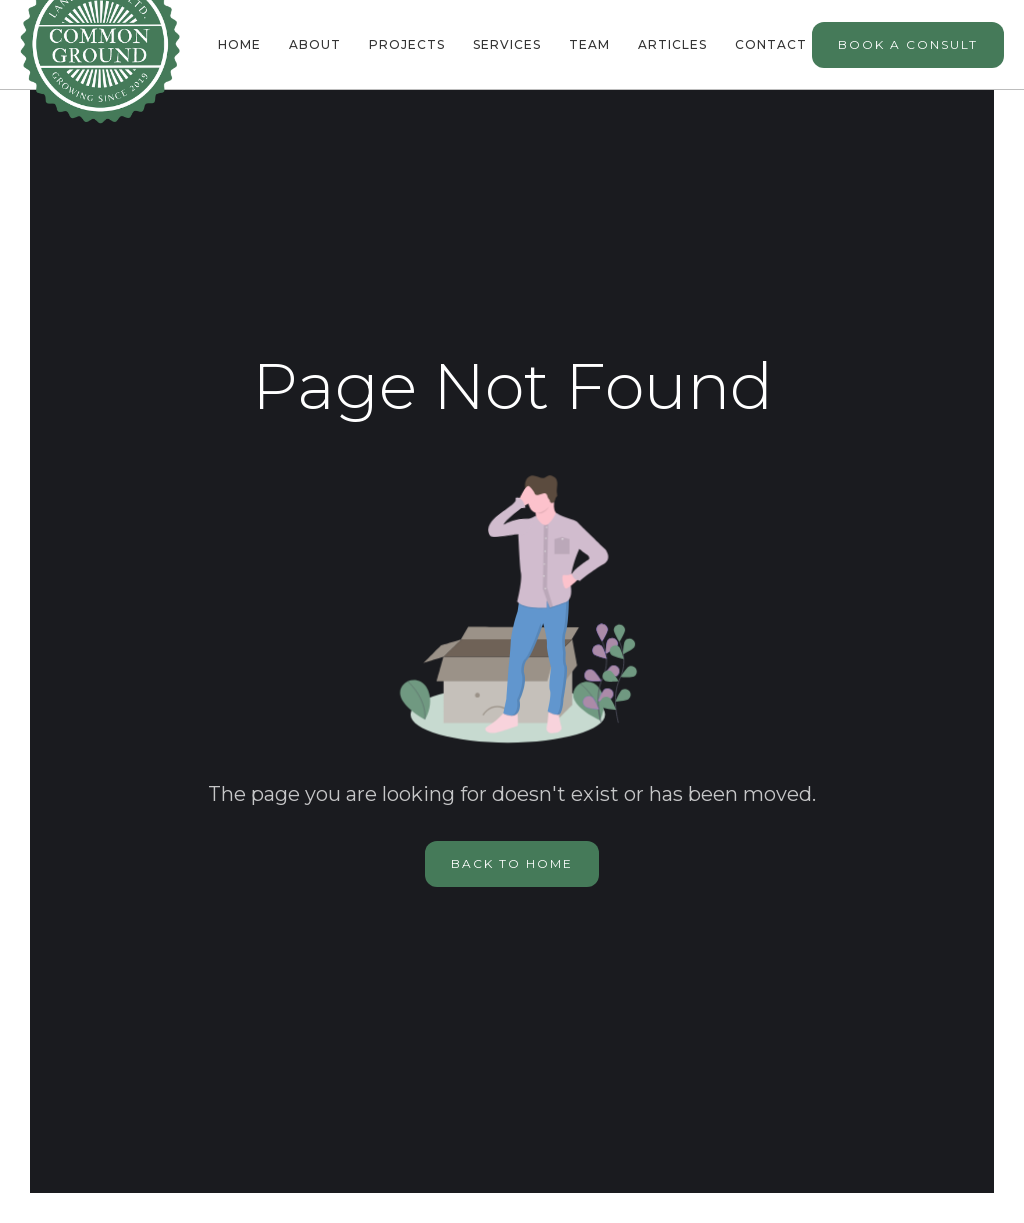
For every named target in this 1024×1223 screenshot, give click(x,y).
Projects (407, 44)
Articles (672, 44)
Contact (771, 44)
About (315, 44)
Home (239, 44)
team (589, 44)
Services (507, 44)
